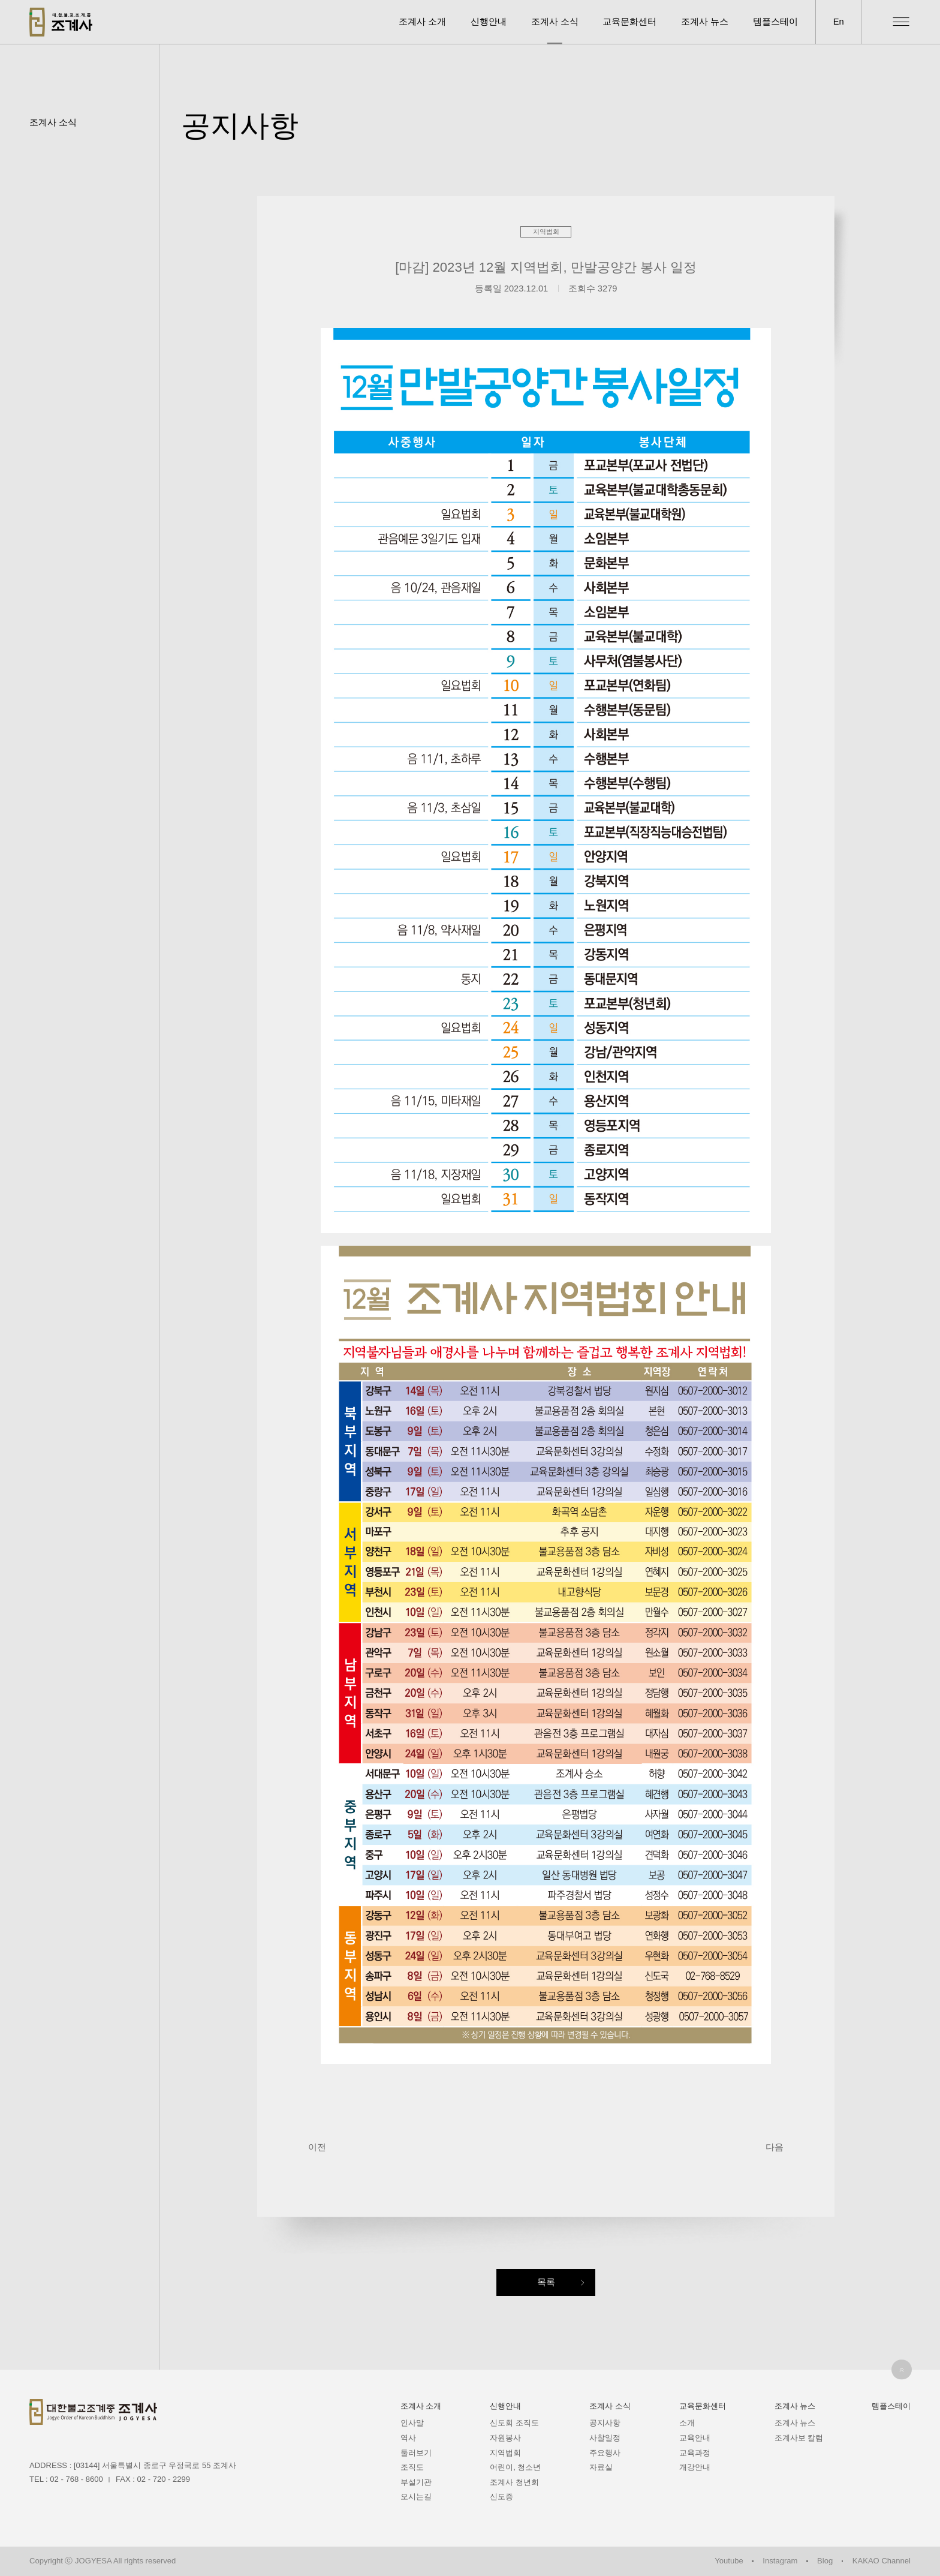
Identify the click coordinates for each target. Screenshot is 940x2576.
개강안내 (694, 2467)
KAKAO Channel (881, 2560)
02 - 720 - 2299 (164, 2479)
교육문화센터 (629, 21)
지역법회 (505, 2452)
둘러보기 (416, 2452)
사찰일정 (604, 2437)
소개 (687, 2422)
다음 (775, 2147)
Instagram (780, 2560)
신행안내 (489, 21)
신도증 (501, 2496)
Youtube (729, 2560)
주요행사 (604, 2452)
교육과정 (694, 2452)
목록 (546, 2282)
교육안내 (694, 2437)
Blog (825, 2560)
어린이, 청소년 (515, 2467)
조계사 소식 (555, 21)
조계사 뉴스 (704, 21)
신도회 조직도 (514, 2422)
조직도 (412, 2467)
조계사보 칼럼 (799, 2437)
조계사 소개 (422, 21)
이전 (317, 2147)
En (838, 21)
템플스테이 (775, 21)
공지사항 (604, 2422)
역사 (408, 2437)
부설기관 (416, 2482)
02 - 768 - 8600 (76, 2479)
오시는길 (416, 2496)
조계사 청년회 (514, 2482)
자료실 (601, 2467)
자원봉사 (505, 2437)
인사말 (412, 2422)
